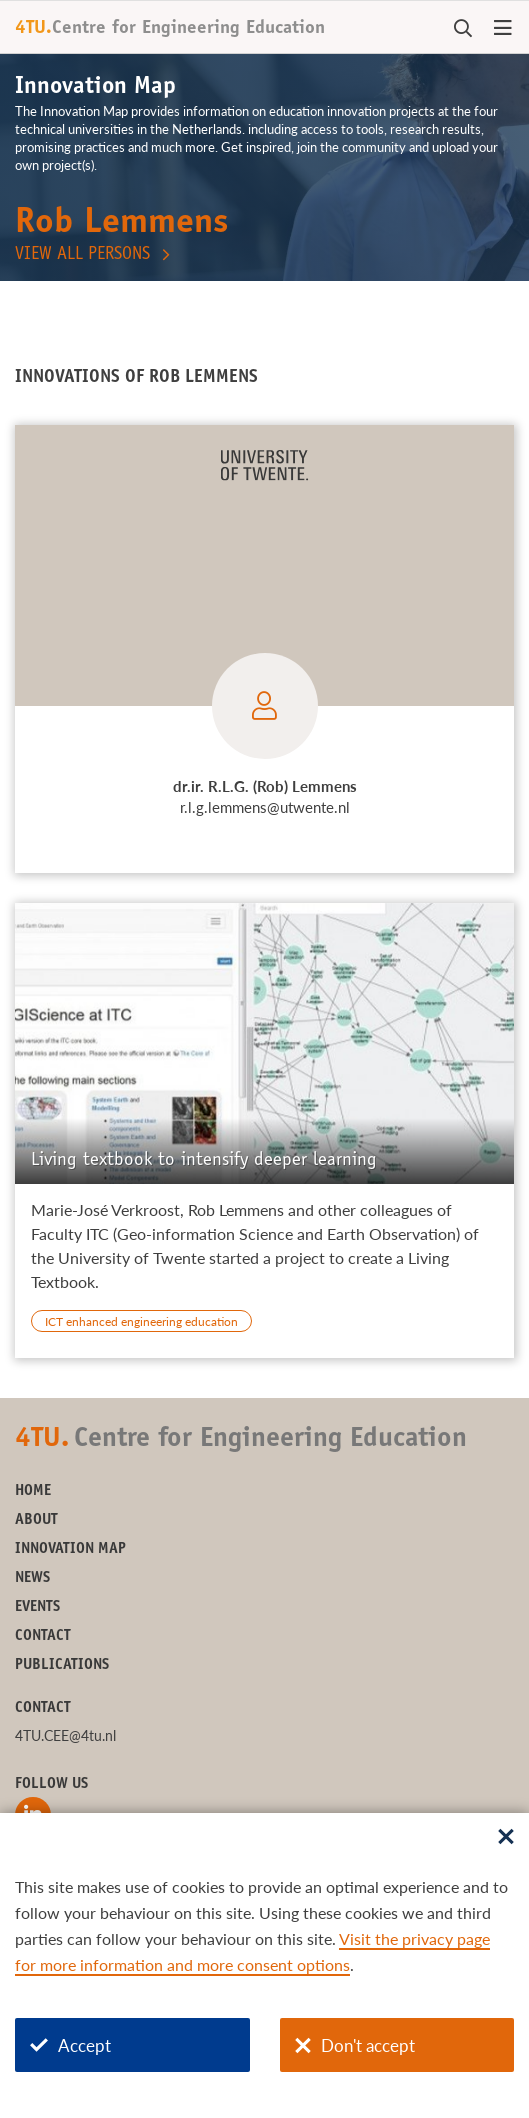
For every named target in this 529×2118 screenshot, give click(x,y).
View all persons (82, 255)
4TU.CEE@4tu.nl (65, 1735)
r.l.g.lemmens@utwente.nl (265, 807)
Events (37, 1607)
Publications (62, 1665)
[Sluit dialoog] (506, 1838)
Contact (43, 1636)
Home (33, 1491)
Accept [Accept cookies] (70, 2045)
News (32, 1578)
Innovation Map (70, 1549)
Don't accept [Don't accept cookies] (355, 2045)
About (36, 1520)
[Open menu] (503, 29)
